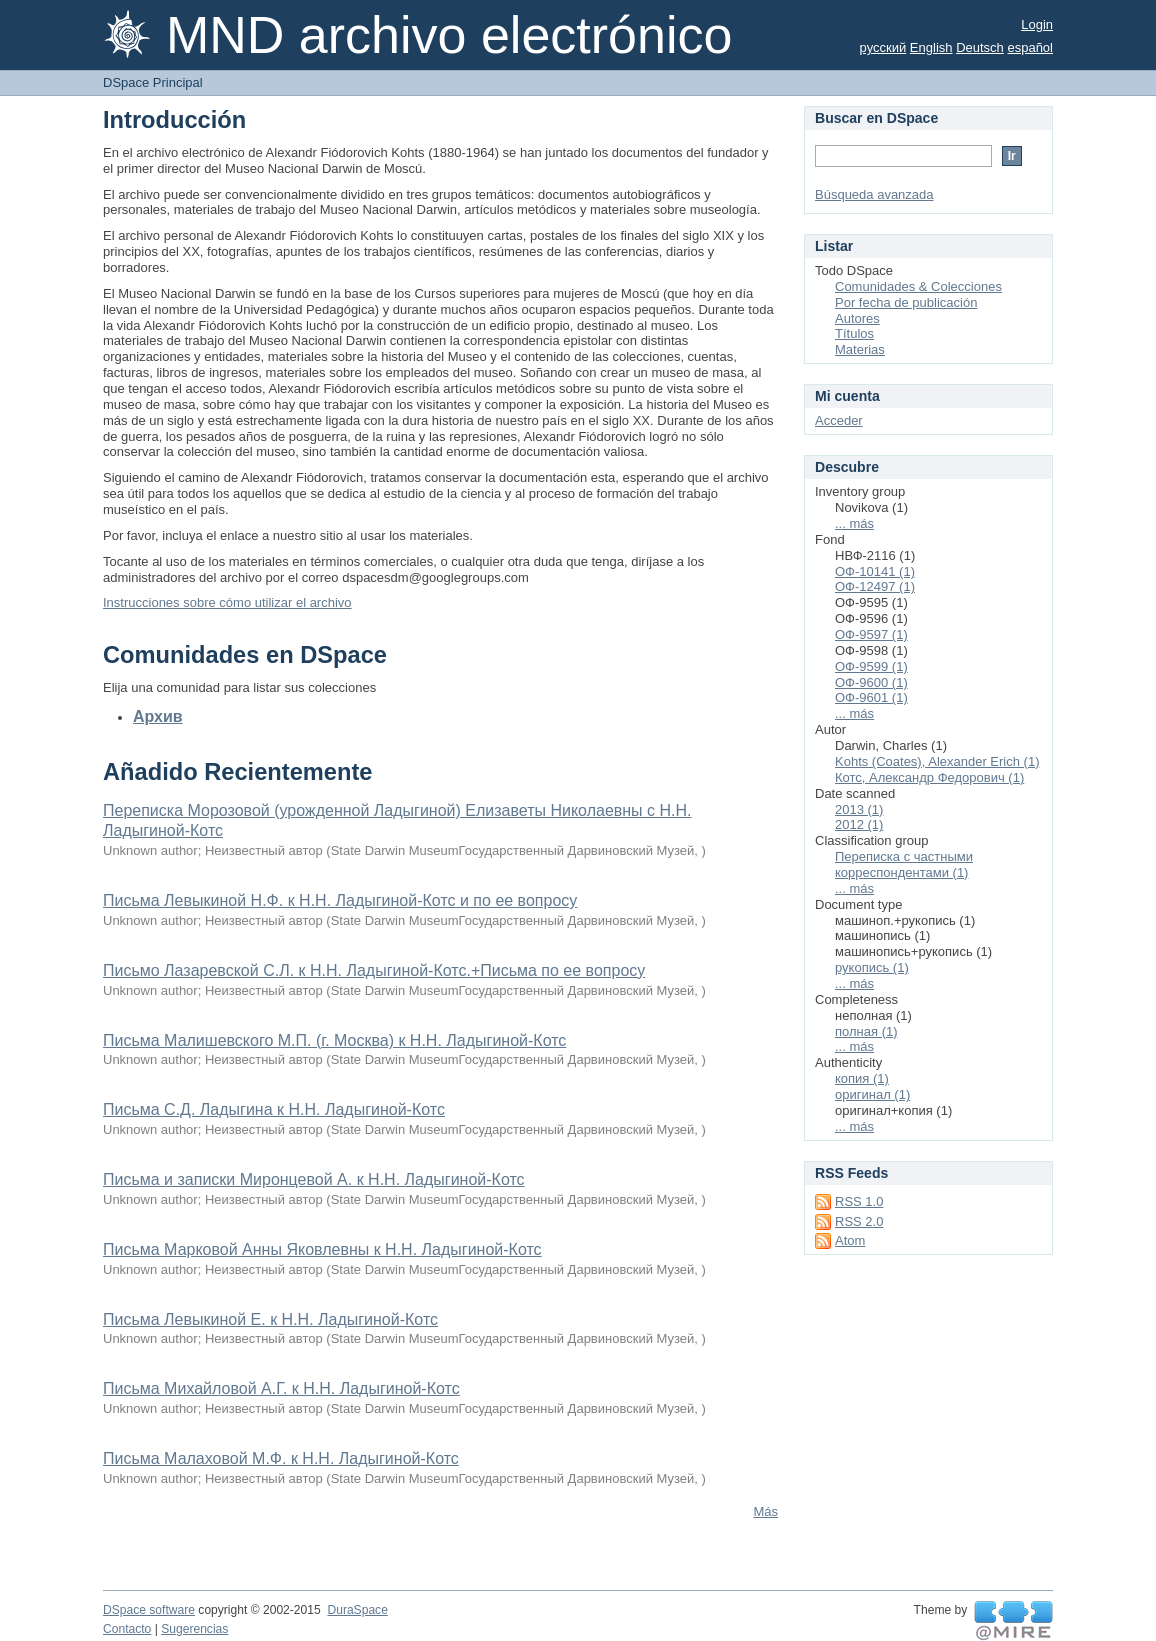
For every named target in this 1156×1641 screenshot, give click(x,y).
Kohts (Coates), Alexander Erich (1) (937, 761)
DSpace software (149, 1610)
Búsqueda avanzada (874, 194)
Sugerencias (194, 1629)
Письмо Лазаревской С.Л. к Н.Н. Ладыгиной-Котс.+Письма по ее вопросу (374, 970)
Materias (860, 349)
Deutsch (980, 47)
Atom (850, 1240)
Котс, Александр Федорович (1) (929, 777)
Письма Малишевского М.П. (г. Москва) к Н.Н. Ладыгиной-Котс (334, 1040)
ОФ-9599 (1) (871, 666)
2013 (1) (859, 809)
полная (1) (866, 1031)
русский (883, 47)
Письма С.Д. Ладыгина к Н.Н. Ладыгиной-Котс (274, 1109)
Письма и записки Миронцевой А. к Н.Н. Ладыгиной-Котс (314, 1179)
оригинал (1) (872, 1094)
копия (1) (862, 1078)
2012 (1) (859, 824)
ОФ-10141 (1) (875, 571)
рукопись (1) (872, 967)
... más (854, 523)
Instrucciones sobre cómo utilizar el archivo (227, 602)
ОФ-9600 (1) (871, 682)
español (1030, 47)
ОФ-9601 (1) (871, 697)
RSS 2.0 (859, 1221)
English (931, 47)
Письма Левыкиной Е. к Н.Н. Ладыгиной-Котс (270, 1319)
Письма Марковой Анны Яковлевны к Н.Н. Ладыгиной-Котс (322, 1249)
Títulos (854, 333)
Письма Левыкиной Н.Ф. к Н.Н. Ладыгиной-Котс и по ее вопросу (340, 900)
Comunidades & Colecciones (918, 286)
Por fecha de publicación (906, 302)
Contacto (127, 1629)
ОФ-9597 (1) (871, 634)
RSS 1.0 (859, 1201)
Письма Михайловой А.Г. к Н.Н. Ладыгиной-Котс (281, 1388)
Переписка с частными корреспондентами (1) (904, 864)
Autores (857, 318)
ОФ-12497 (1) (875, 586)
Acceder (839, 420)
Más (765, 1511)
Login (1037, 24)
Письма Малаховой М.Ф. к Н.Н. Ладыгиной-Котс (281, 1458)
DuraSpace (357, 1610)
